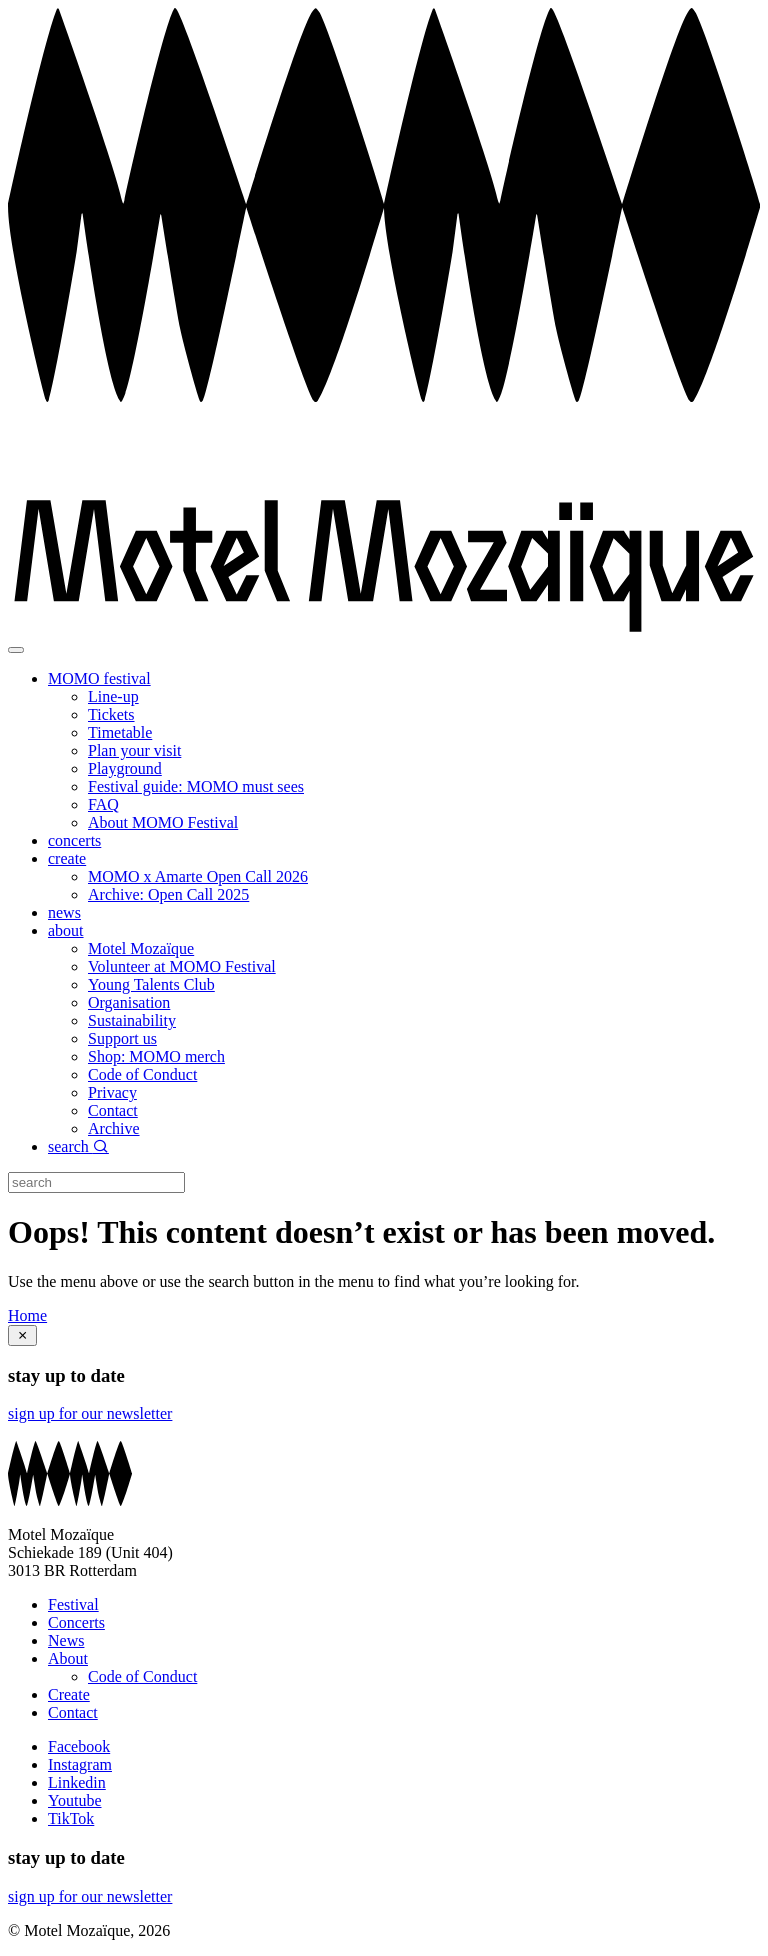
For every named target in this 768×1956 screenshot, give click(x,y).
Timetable (120, 732)
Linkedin (77, 1782)
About (68, 1658)
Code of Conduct (142, 1074)
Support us (122, 1038)
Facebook (79, 1746)
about (66, 930)
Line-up (113, 696)
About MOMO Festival (163, 822)
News (66, 1640)
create (67, 858)
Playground (125, 768)
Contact (113, 1110)
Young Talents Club (151, 984)
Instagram (80, 1764)
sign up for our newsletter (90, 1413)
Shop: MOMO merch (156, 1056)
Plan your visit (134, 750)
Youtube (75, 1800)
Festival (73, 1604)
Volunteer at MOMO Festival (182, 966)
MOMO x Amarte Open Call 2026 (198, 876)
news (64, 912)
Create (69, 1694)
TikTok (71, 1818)
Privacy (112, 1092)
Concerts (76, 1622)
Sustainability (132, 1020)
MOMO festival (99, 678)
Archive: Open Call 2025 (168, 894)
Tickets (111, 714)
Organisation (129, 1002)
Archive (114, 1128)
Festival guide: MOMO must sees (196, 786)
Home (27, 1315)
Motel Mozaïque (141, 948)
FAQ (103, 804)
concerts (74, 840)
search (78, 1146)
